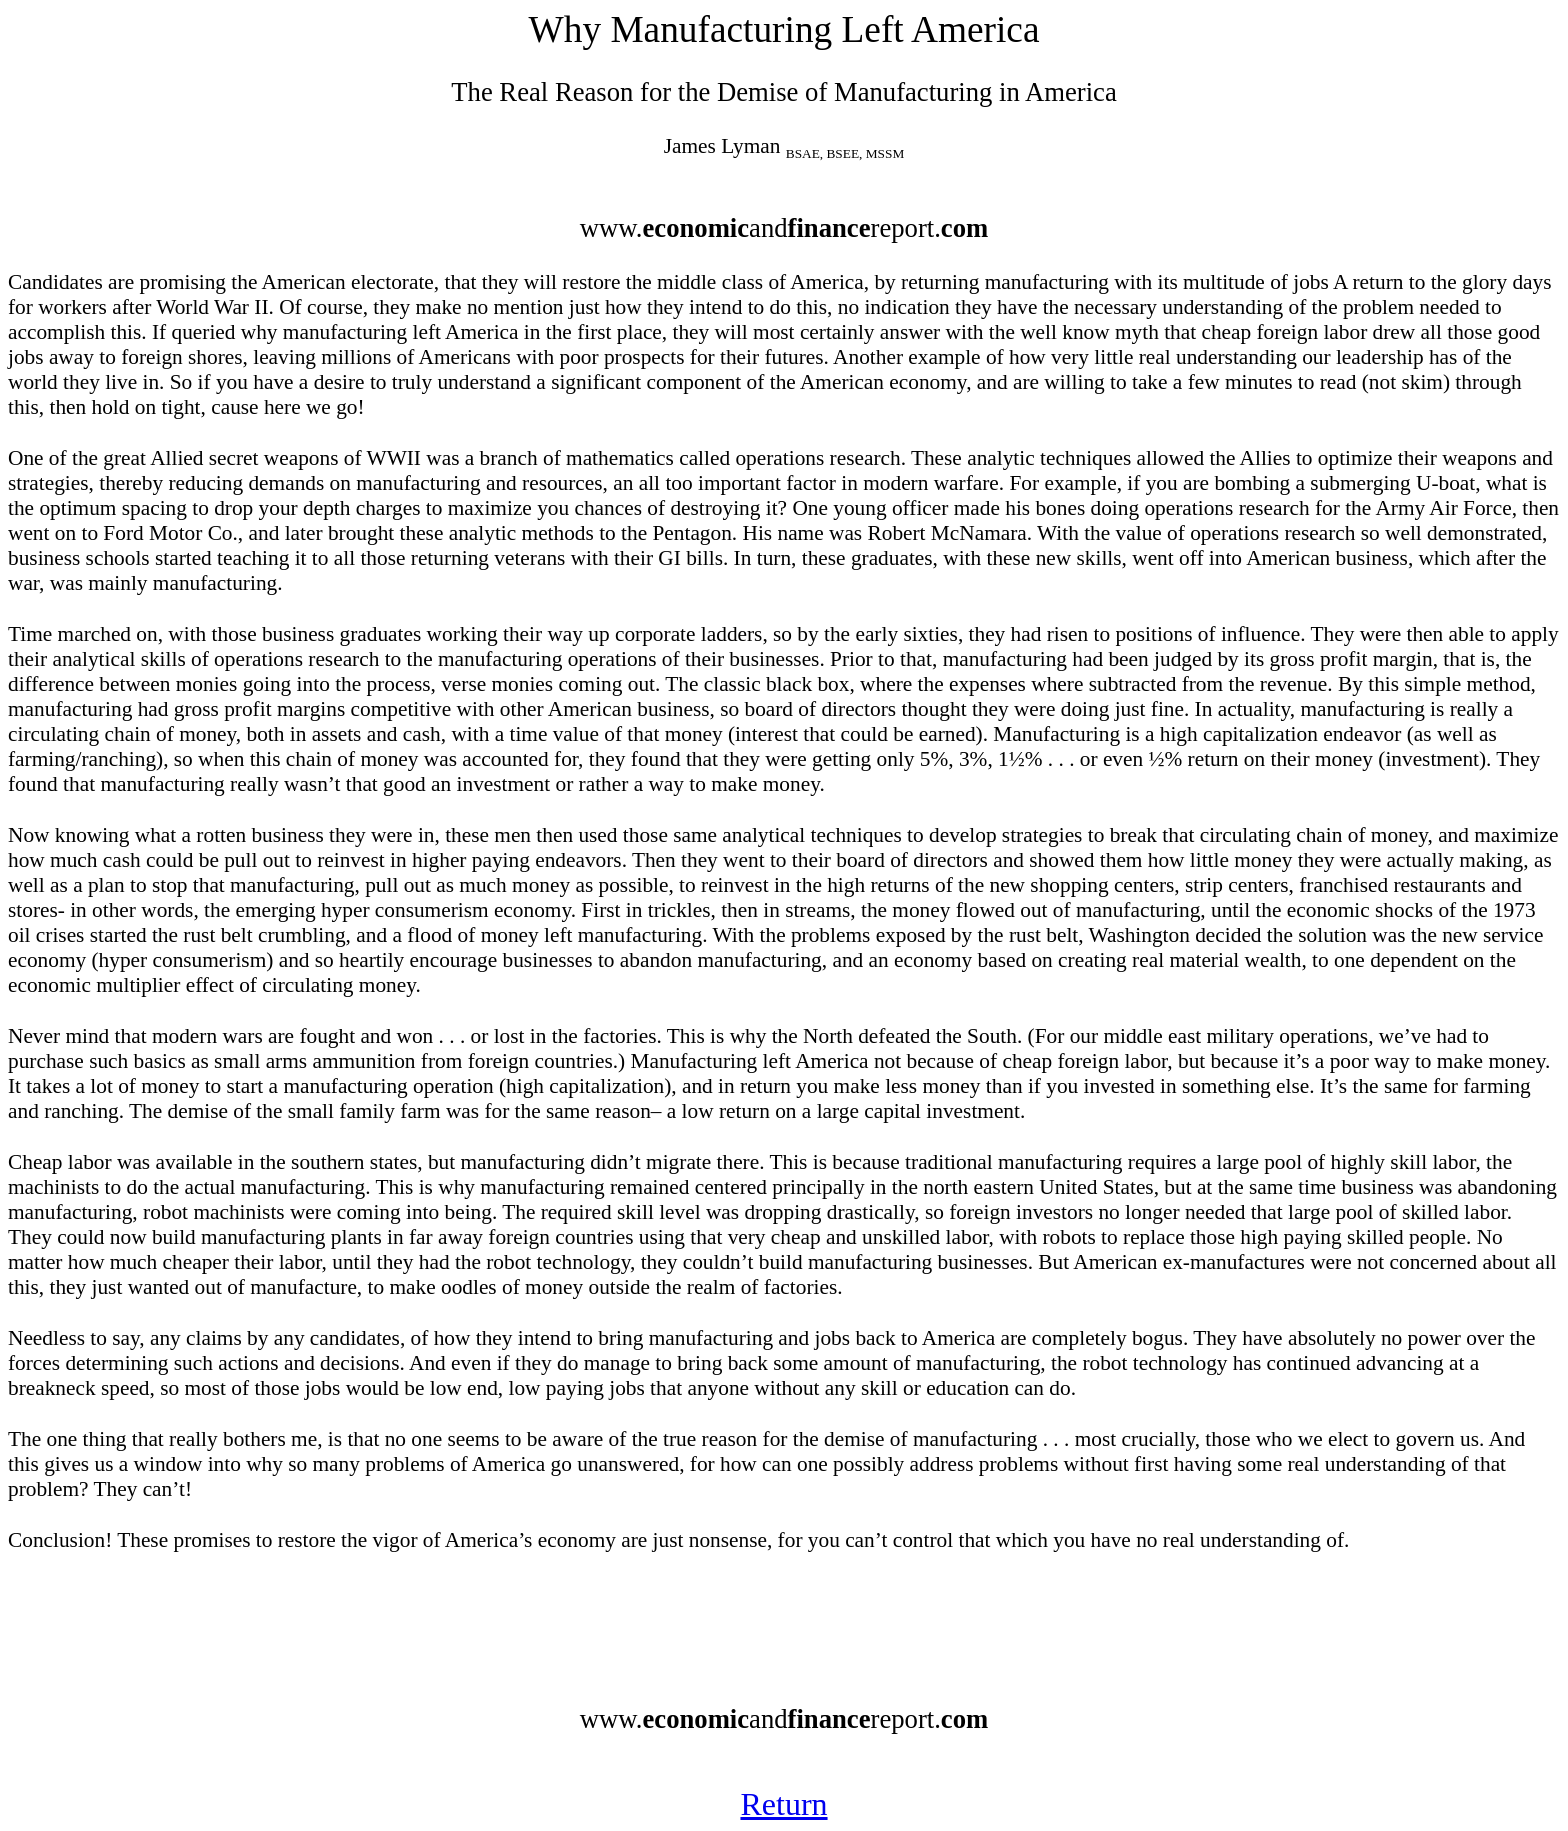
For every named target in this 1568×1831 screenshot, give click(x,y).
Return (783, 1804)
